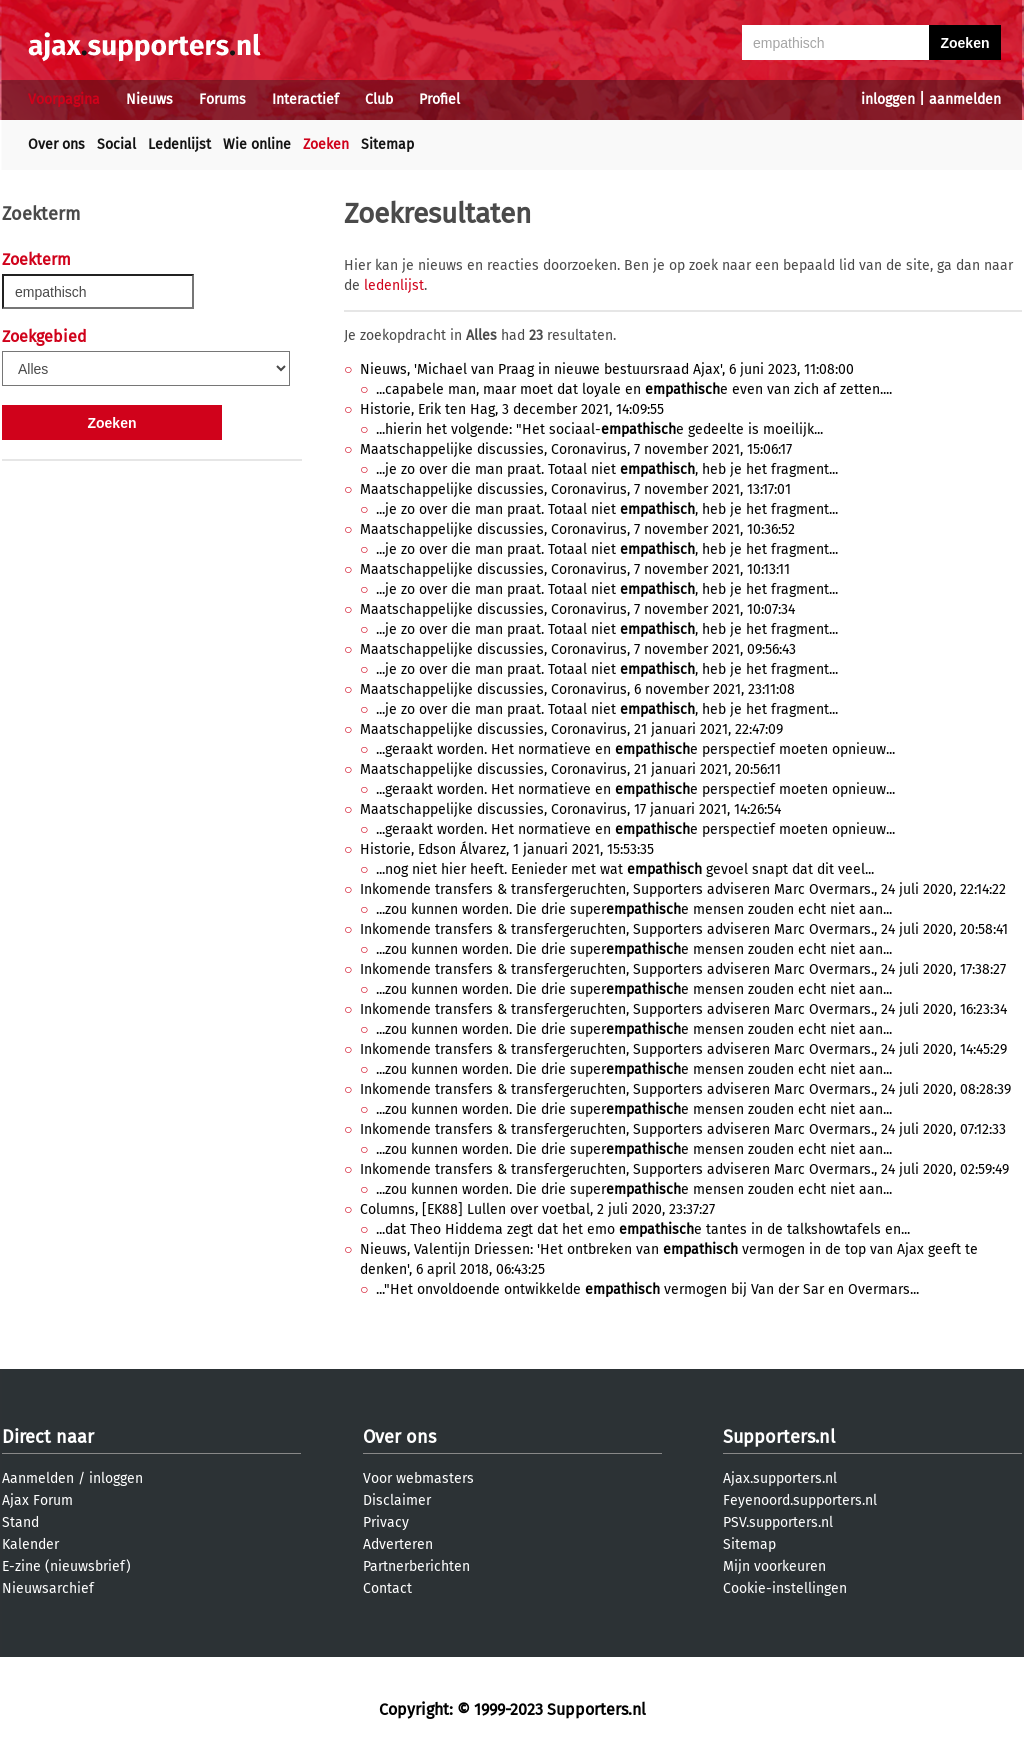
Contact (387, 1588)
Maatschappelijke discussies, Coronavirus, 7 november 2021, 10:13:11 (575, 569)
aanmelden (965, 99)
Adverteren (398, 1544)
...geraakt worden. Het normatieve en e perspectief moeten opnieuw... (635, 749)
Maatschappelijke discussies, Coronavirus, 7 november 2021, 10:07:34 (577, 609)
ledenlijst (394, 285)
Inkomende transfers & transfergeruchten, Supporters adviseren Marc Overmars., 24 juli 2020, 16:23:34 (683, 1009)
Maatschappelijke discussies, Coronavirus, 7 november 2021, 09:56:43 (578, 649)
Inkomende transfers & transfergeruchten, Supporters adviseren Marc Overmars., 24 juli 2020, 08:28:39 (685, 1089)
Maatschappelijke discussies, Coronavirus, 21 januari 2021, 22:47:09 (571, 729)
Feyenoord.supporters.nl (800, 1500)
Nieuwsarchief (48, 1588)
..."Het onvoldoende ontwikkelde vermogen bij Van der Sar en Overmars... (647, 1289)
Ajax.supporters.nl (780, 1478)
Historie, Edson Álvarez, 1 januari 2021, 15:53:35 (507, 849)
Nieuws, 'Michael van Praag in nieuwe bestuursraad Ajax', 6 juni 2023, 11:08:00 (607, 369)
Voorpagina (64, 99)
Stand (20, 1522)
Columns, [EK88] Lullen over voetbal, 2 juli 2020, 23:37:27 (537, 1209)
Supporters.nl (779, 1437)
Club (379, 99)
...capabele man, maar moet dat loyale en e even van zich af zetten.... (634, 389)
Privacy (386, 1522)
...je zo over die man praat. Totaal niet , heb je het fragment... (607, 469)
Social (116, 144)
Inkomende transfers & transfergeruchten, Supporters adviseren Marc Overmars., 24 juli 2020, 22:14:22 (683, 889)
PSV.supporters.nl (778, 1522)
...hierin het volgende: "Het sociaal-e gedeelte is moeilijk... (599, 429)
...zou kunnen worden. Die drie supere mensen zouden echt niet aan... (634, 909)
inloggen (888, 99)
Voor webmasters (418, 1478)
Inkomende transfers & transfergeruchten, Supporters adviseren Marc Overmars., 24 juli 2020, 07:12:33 (683, 1129)
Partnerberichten (416, 1566)
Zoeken (326, 144)
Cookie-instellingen (785, 1588)
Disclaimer (397, 1500)
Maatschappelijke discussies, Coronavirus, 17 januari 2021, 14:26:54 (570, 809)
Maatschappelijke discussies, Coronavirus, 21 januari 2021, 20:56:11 (570, 769)
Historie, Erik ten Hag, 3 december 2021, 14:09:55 (512, 409)
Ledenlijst (179, 144)
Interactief (305, 99)
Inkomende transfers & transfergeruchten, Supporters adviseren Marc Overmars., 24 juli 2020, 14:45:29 (683, 1049)
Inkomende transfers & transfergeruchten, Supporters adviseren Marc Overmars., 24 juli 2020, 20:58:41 (684, 929)
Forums (222, 99)
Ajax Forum (37, 1500)
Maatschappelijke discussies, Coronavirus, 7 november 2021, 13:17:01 (575, 489)
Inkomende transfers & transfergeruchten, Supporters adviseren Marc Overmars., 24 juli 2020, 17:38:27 (683, 969)
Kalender (30, 1544)
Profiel (439, 99)
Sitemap (387, 144)
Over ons (56, 144)
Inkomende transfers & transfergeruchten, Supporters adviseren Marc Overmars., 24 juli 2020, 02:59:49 (684, 1169)
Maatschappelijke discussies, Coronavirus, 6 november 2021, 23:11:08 (577, 689)
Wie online (257, 144)
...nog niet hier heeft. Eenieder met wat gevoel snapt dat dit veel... (625, 869)
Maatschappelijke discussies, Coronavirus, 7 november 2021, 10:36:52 (577, 529)
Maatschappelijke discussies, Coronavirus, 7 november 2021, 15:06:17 (576, 449)
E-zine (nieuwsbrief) (66, 1566)
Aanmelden (38, 1478)
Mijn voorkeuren (774, 1566)
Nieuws (149, 99)
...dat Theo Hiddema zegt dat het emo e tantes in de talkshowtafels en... (643, 1229)
